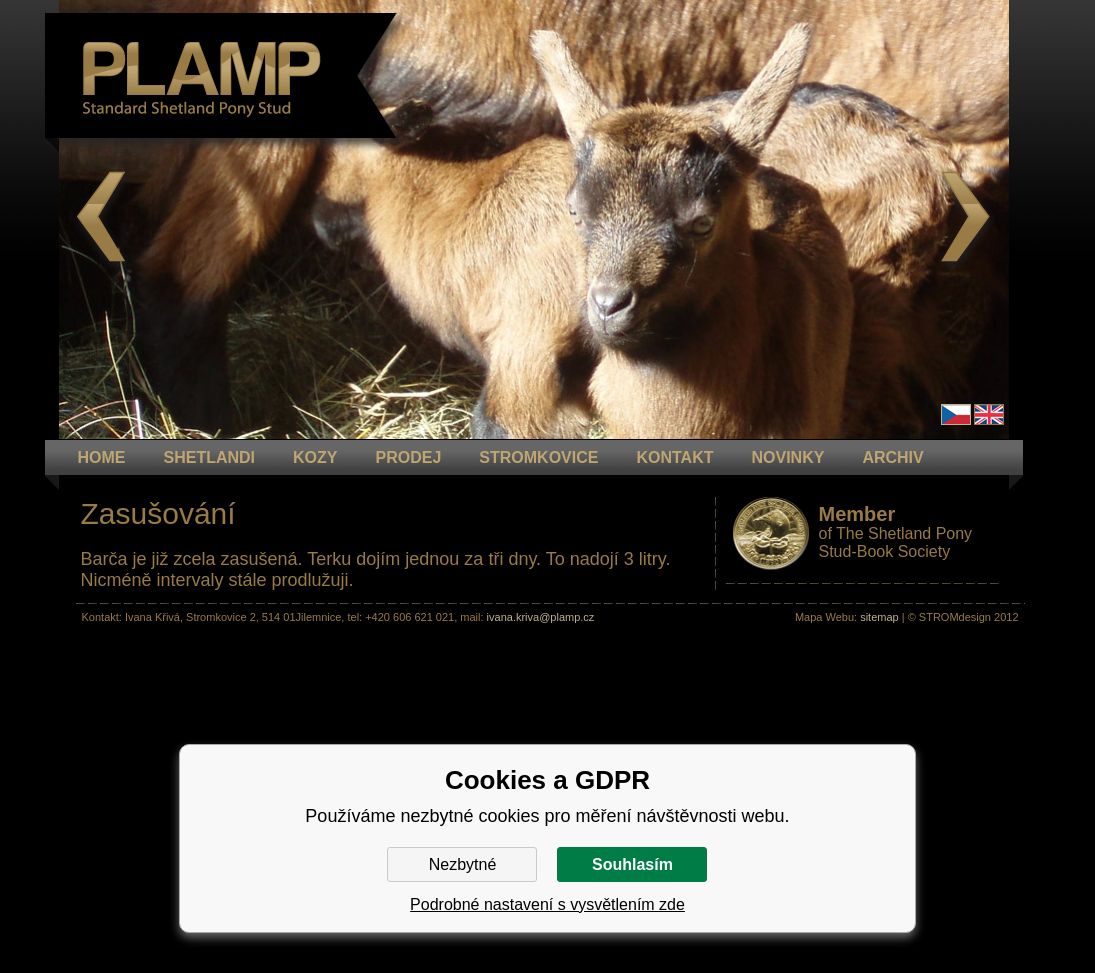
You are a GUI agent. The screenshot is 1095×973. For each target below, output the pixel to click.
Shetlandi (210, 457)
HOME (102, 457)
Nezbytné (463, 864)
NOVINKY (787, 457)
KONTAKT (674, 457)
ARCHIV (892, 457)
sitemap (879, 617)
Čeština (956, 414)
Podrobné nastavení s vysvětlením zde (547, 904)
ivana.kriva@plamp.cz (541, 617)
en (989, 414)
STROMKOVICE (538, 457)
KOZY (315, 457)
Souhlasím (632, 864)
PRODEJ (409, 457)
